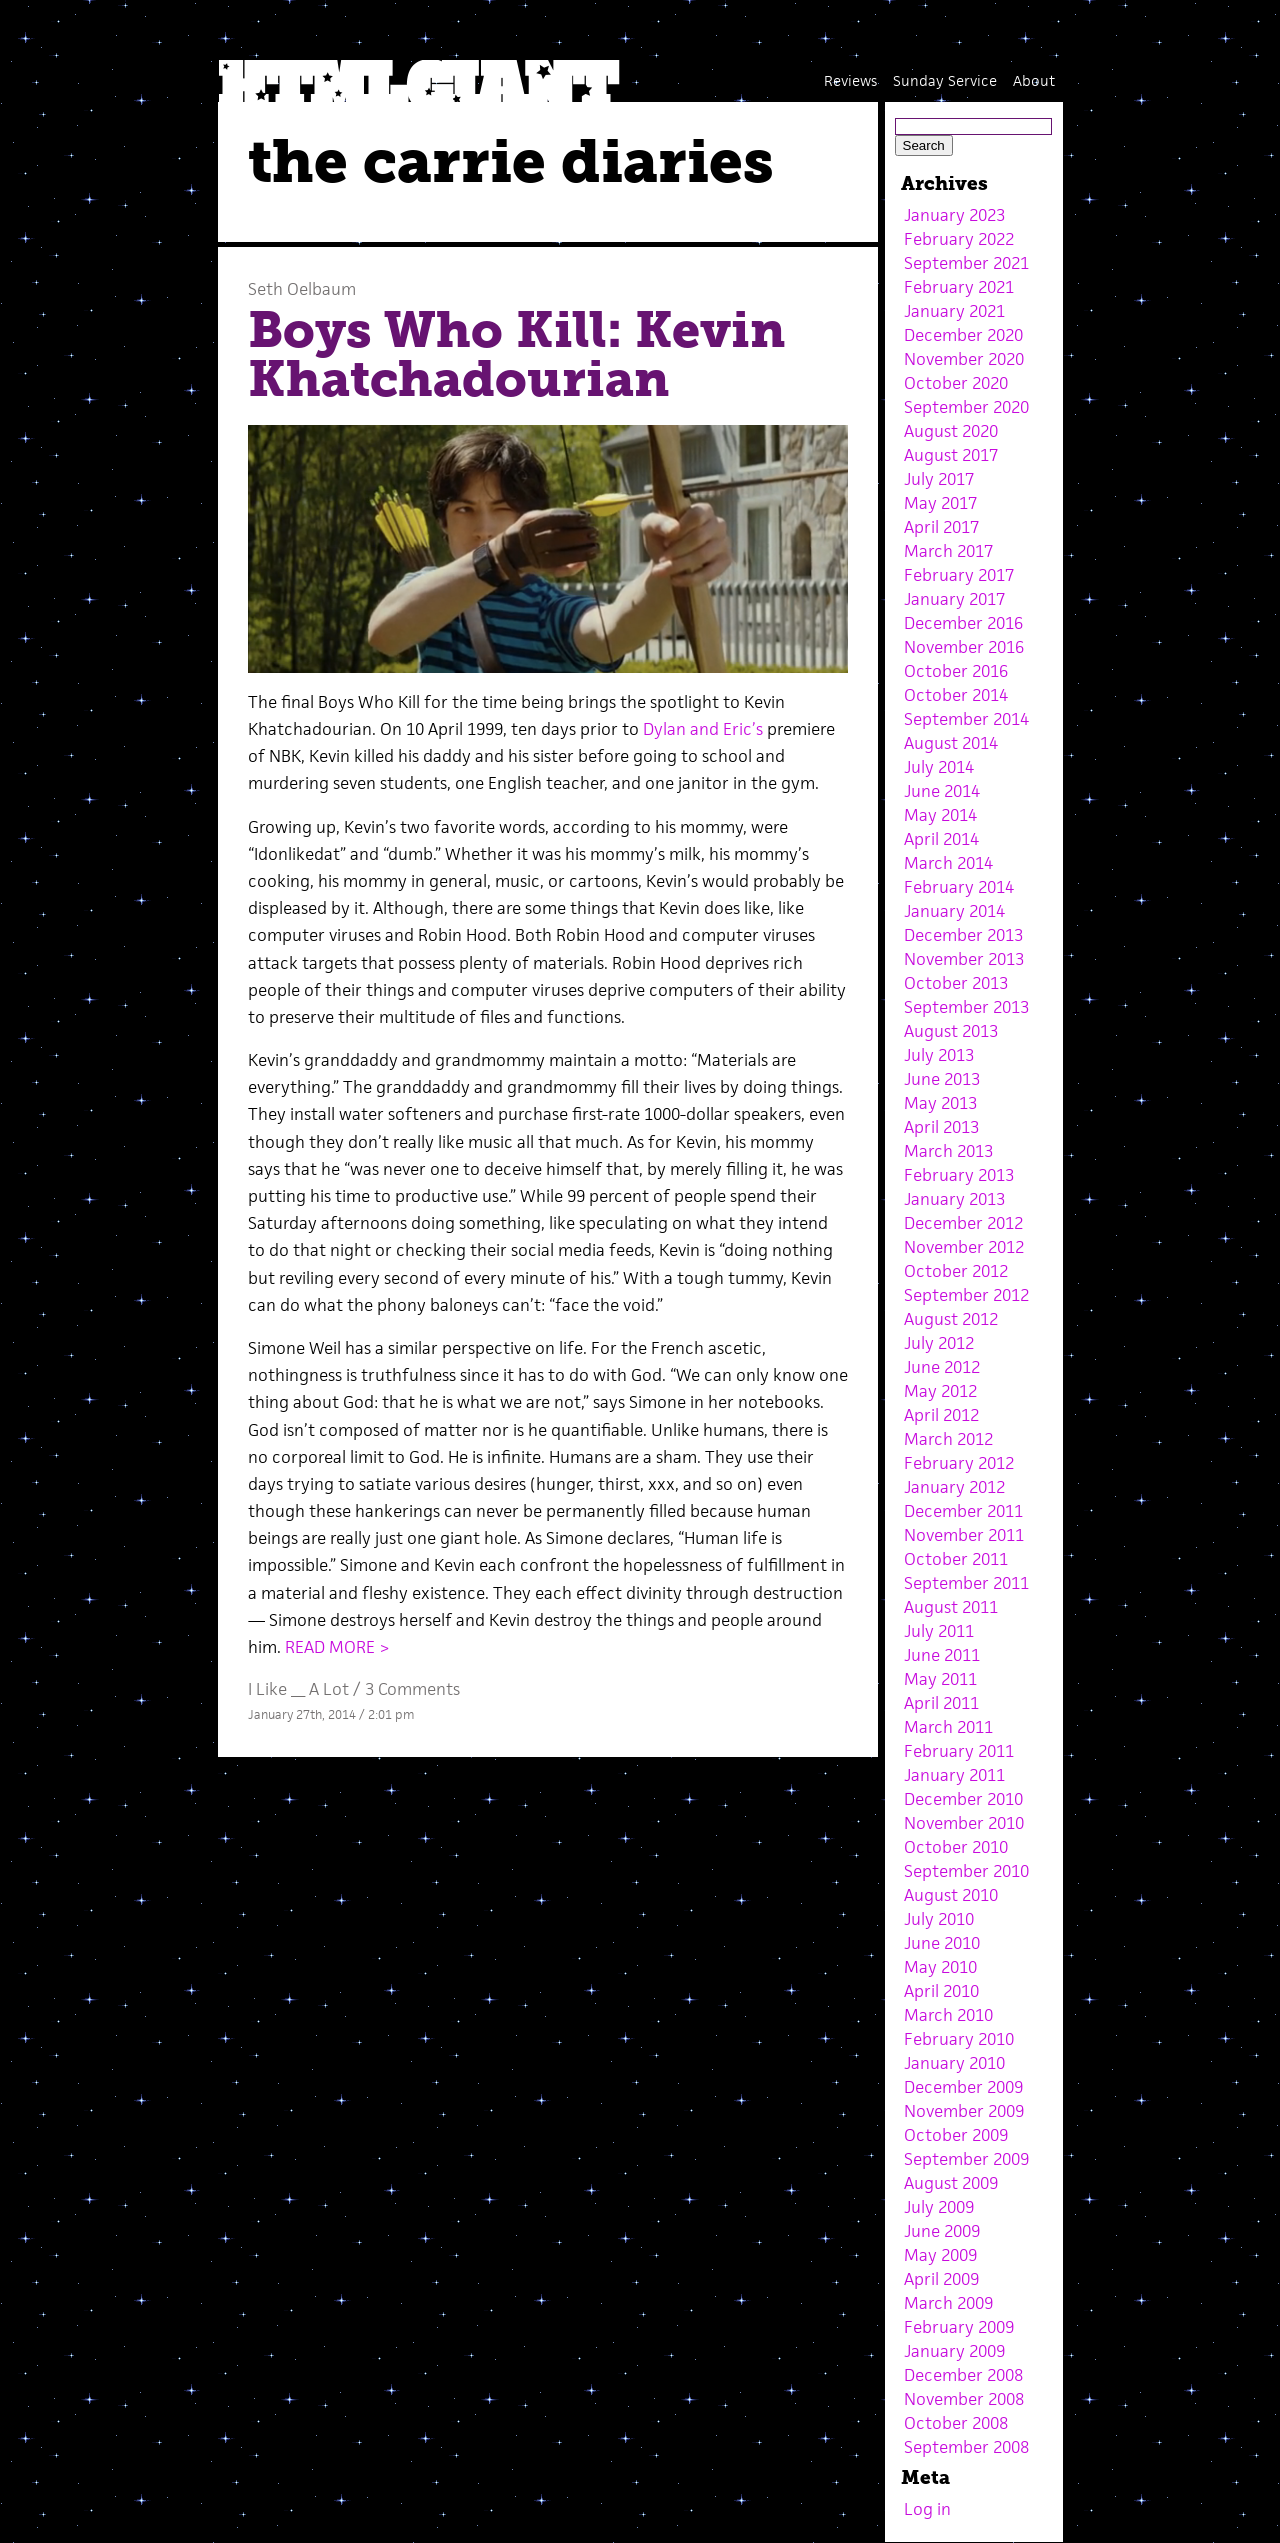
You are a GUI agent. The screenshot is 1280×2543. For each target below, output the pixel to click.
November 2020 (964, 359)
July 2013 (939, 1055)
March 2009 (948, 2303)
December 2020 (963, 335)
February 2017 (959, 575)
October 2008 (956, 2423)
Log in (927, 2509)
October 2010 (956, 1847)
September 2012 (966, 1295)
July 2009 (939, 2207)
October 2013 (956, 983)
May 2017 (940, 503)
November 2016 (964, 647)
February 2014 (959, 887)
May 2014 (940, 815)
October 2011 (956, 1559)
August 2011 (951, 1607)
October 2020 (956, 383)
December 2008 (963, 2375)
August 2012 (951, 1319)
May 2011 (940, 1679)
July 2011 (939, 1631)
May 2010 (940, 1967)
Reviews (850, 80)
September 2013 (966, 1007)
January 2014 (954, 911)
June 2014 (942, 791)
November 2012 (964, 1247)
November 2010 (964, 1823)
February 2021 (959, 287)
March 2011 (948, 1727)
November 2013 (964, 959)
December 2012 (963, 1223)
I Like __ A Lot (298, 1689)
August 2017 (951, 455)
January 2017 (954, 599)
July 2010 (939, 1919)
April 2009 (941, 2279)
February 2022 (959, 239)
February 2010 (959, 2039)
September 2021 (966, 263)
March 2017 (948, 551)
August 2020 (951, 431)
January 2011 (954, 1775)
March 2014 (948, 863)
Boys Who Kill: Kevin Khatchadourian (516, 355)
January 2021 (954, 311)
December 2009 (963, 2087)
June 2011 (942, 1655)
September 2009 (966, 2159)
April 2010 (941, 1991)
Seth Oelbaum (302, 289)
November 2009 (964, 2111)
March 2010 (948, 2015)
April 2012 (941, 1415)
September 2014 (966, 719)
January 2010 (954, 2063)
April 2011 (941, 1703)
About (1034, 80)
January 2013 (954, 1199)
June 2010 (942, 1943)
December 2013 (963, 935)
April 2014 (941, 839)
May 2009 (940, 2255)
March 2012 (948, 1439)
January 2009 (954, 2351)
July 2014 (939, 767)
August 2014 (951, 743)
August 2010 (951, 1895)
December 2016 (963, 623)
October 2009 (956, 2135)
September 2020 (966, 407)
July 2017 (939, 479)
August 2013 (951, 1031)
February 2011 (959, 1751)
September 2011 (966, 1583)
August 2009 (951, 2183)
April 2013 (941, 1127)
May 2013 (940, 1103)
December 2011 (963, 1511)
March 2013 (948, 1151)
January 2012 (954, 1487)
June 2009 (942, 2231)
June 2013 (942, 1079)
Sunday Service (945, 80)
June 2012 (942, 1367)
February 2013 (959, 1175)
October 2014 (956, 695)
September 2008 (966, 2447)
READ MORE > (337, 1647)
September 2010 (966, 1871)
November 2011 (964, 1535)
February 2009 (959, 2327)
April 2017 (941, 527)
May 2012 (940, 1391)
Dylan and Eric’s (703, 729)
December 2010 (963, 1799)
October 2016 (956, 671)
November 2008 (964, 2399)
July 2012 (939, 1343)
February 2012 (959, 1463)
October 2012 (956, 1271)
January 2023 (954, 215)
